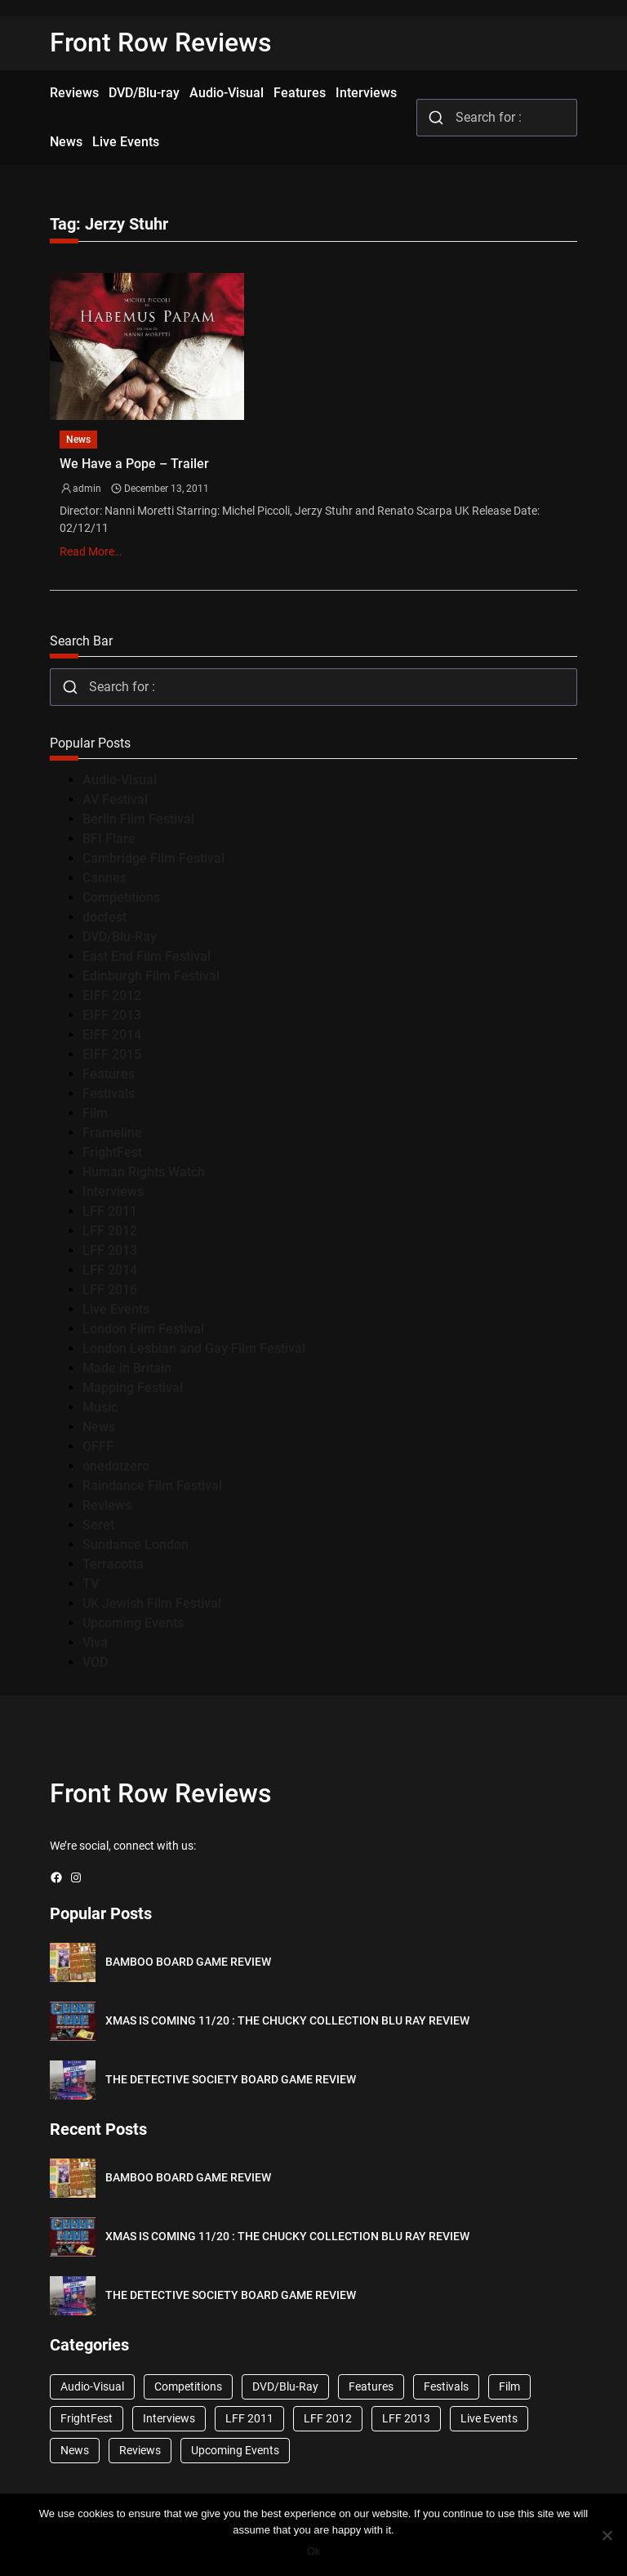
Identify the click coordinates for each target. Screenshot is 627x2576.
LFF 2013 (109, 1250)
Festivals (108, 1093)
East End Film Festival (146, 956)
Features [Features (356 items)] (371, 2386)
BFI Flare (109, 838)
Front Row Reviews (161, 42)
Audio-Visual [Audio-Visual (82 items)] (92, 2386)
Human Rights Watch (143, 1172)
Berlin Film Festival (138, 819)
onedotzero (115, 1466)
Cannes (104, 878)
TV (90, 1584)
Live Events (115, 1309)
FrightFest (112, 1152)
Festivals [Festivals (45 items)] (446, 2386)
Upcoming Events (133, 1623)
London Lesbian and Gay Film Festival (193, 1348)
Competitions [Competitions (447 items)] (188, 2386)
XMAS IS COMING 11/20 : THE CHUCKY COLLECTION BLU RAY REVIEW (287, 2020)
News (78, 439)
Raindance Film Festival (152, 1485)
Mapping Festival (132, 1387)
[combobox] (496, 117)
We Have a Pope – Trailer (134, 463)
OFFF (97, 1446)
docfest (104, 917)
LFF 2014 (109, 1270)
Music (100, 1407)
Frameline (112, 1133)
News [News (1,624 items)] (74, 2450)
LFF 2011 (109, 1211)
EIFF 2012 (111, 995)
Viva (95, 1642)
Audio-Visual (119, 780)
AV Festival (115, 799)
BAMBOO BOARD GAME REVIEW (188, 1961)
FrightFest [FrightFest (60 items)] (86, 2418)
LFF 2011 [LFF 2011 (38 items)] (249, 2418)
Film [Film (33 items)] (509, 2386)
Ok (314, 2551)
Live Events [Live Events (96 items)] (489, 2418)
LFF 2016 (109, 1289)
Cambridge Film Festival (153, 858)
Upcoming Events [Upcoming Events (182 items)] (235, 2450)
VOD (95, 1662)
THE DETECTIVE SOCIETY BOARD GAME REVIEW (230, 2079)
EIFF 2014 (111, 1034)
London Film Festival (143, 1329)
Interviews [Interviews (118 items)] (169, 2418)
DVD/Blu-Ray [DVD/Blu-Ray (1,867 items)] (285, 2386)
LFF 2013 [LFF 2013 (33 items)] (406, 2418)
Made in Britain (126, 1368)
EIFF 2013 (111, 1015)
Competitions (121, 897)
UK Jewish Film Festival (151, 1603)
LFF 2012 (109, 1231)
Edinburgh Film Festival (151, 976)
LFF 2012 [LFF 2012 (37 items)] (328, 2418)
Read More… (91, 551)
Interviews (113, 1191)
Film (95, 1113)
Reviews (106, 1505)
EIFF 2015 (111, 1054)
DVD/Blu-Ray (119, 936)
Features (108, 1074)
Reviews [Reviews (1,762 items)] (140, 2450)
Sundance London (135, 1544)
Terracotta (113, 1564)
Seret (98, 1525)
